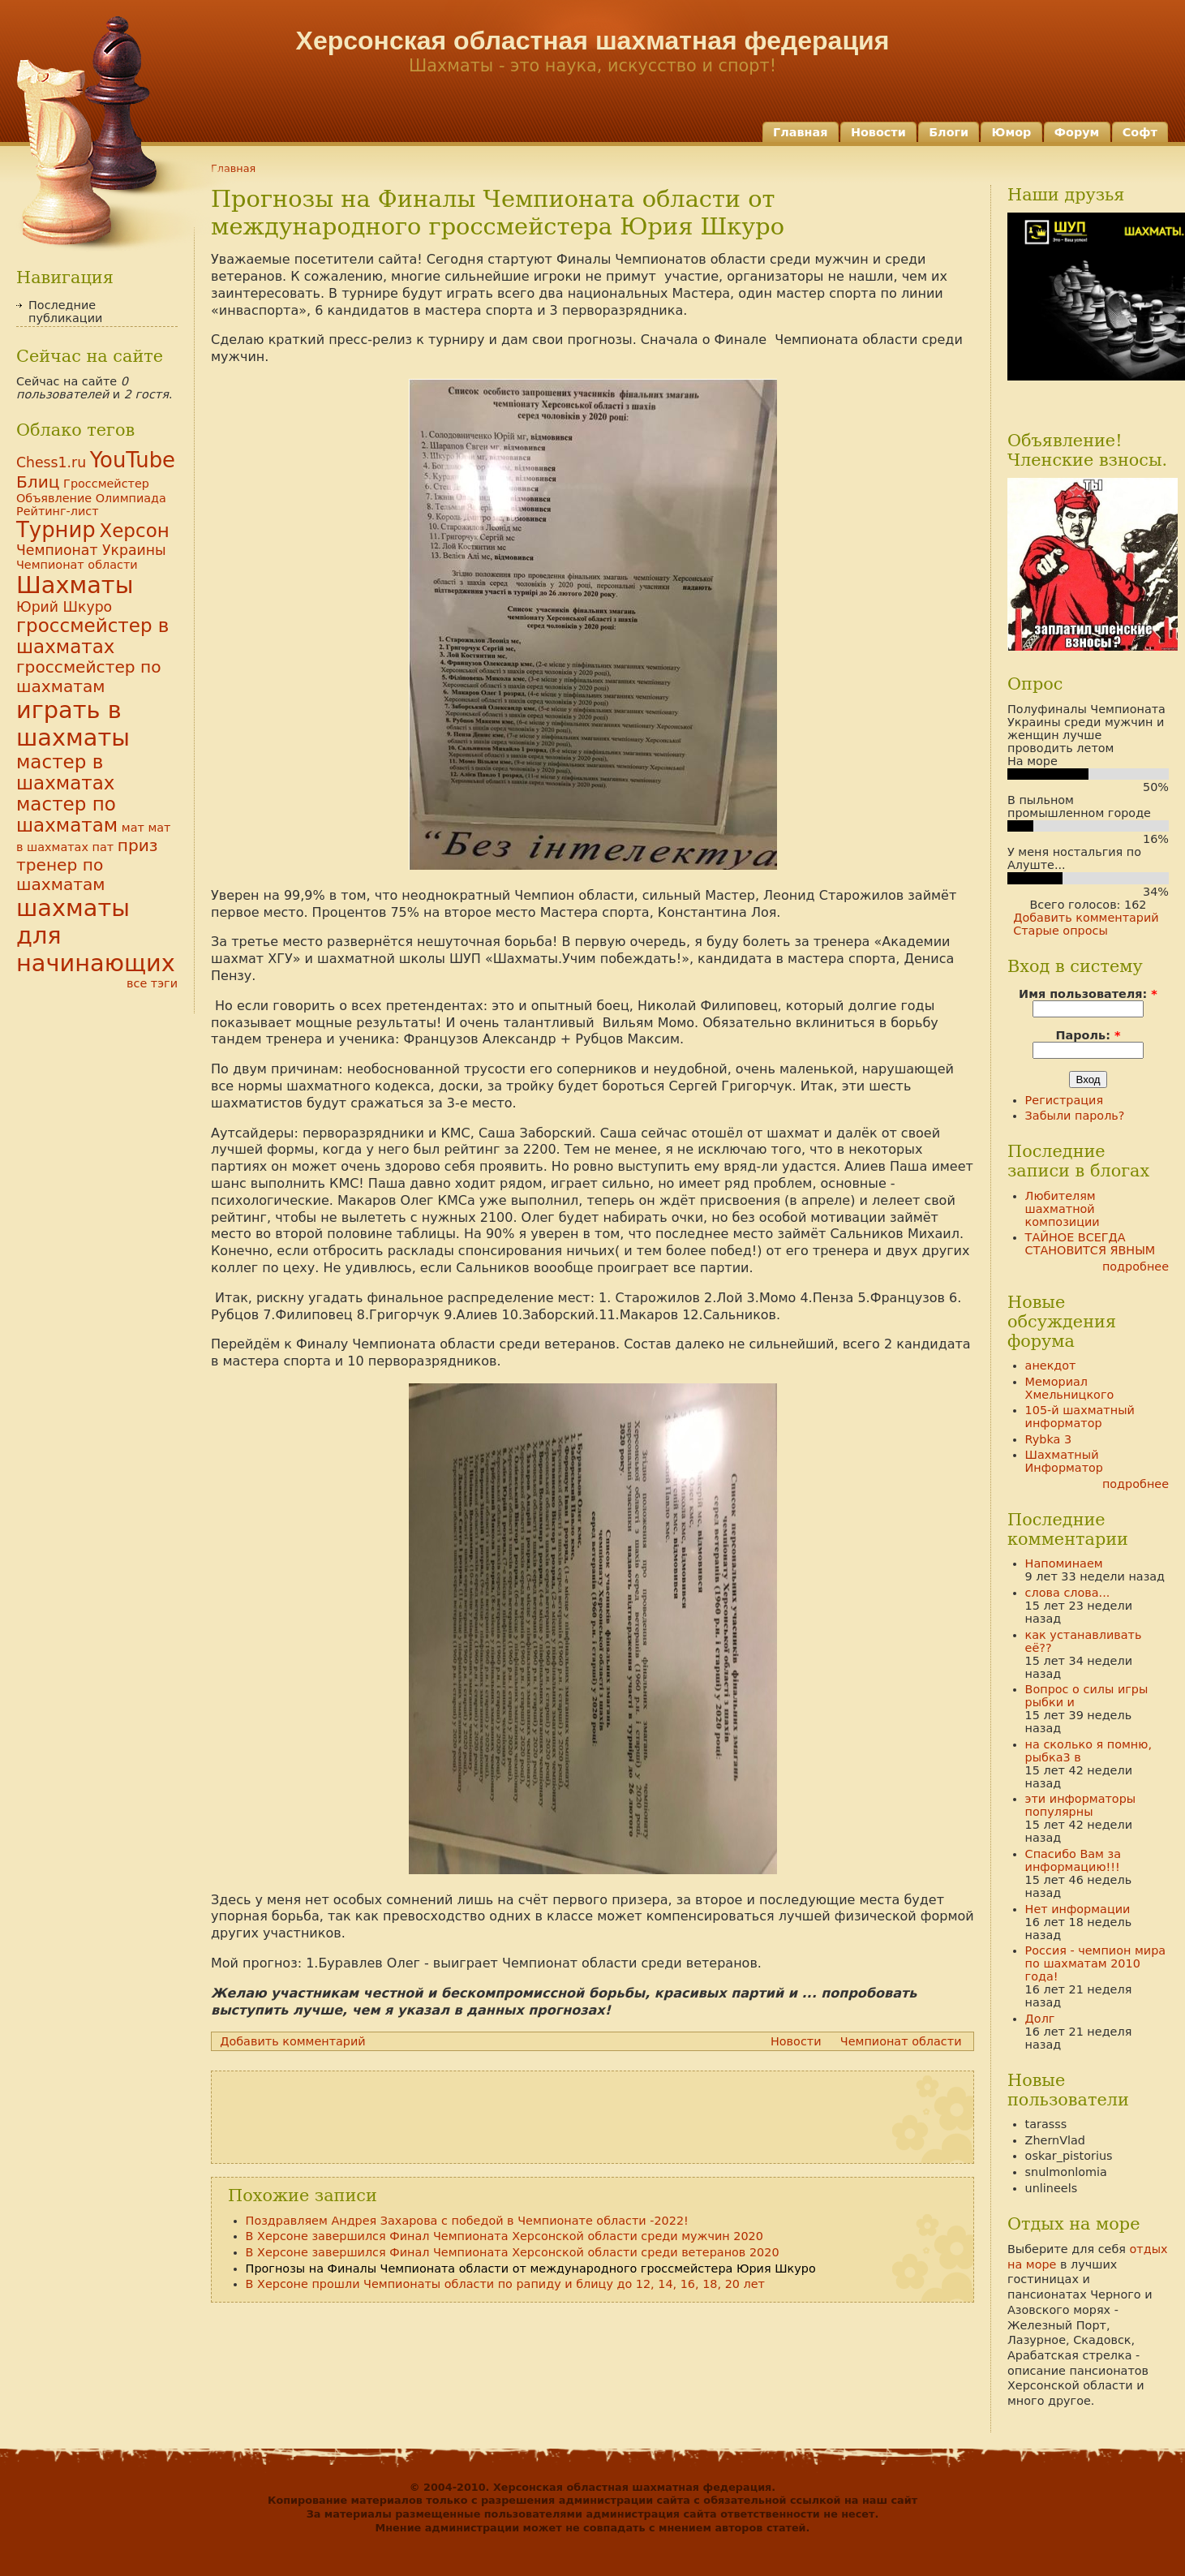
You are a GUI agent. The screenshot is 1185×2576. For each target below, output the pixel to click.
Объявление (54, 498)
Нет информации (1078, 1909)
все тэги (152, 983)
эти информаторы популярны (1080, 1805)
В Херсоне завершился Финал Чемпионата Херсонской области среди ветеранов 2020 (512, 2252)
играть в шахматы (73, 723)
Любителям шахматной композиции (1062, 1208)
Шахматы (74, 585)
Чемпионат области (901, 2041)
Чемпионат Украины (91, 550)
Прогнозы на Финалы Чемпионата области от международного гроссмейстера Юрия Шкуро (531, 2268)
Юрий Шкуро (64, 607)
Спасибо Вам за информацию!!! (1073, 1860)
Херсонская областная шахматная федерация (593, 40)
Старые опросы (1060, 930)
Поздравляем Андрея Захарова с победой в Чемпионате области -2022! (467, 2220)
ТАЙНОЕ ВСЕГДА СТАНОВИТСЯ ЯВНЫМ (1090, 1244)
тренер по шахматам (60, 874)
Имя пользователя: (1088, 993)
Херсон (134, 530)
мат (133, 827)
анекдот (1050, 1365)
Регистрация (1064, 1100)
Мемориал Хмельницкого (1069, 1388)
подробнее (1135, 1266)
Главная (800, 132)
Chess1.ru (51, 462)
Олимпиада (131, 498)
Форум (1077, 132)
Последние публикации (65, 312)
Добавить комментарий (293, 2041)
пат (103, 847)
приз (138, 845)
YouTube (132, 460)
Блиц (38, 482)
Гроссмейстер (106, 483)
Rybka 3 (1048, 1439)
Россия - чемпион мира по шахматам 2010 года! (1095, 1963)
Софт (1140, 132)
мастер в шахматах (65, 772)
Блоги (948, 132)
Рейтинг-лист (57, 511)
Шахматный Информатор (1064, 1461)
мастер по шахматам (67, 814)
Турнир (56, 530)
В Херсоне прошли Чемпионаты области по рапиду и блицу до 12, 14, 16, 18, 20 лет (505, 2283)
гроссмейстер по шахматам (88, 676)
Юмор (1012, 132)
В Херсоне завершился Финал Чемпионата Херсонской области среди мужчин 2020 (504, 2236)
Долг (1040, 2018)
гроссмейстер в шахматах (92, 636)
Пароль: (1088, 1035)
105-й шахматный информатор (1080, 1417)
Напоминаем (1064, 1563)
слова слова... (1067, 1592)
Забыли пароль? (1075, 1115)
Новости (878, 132)
